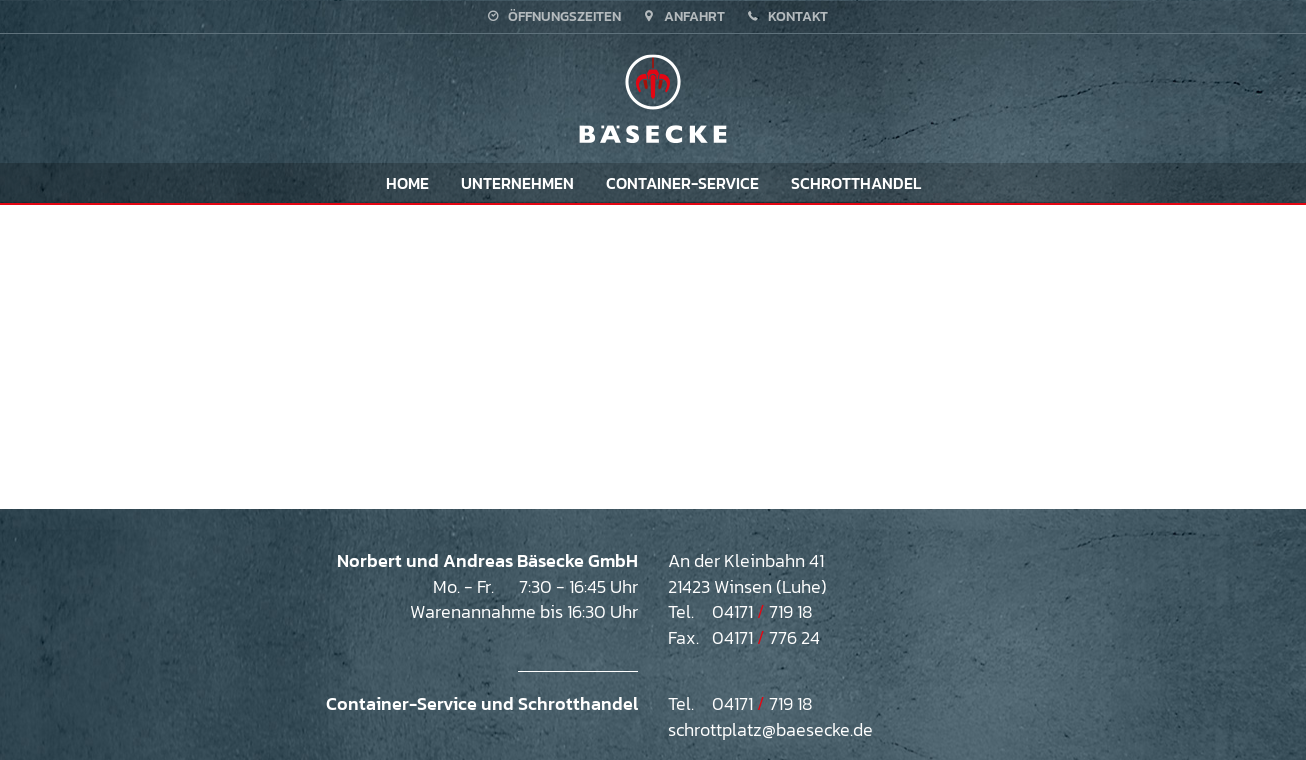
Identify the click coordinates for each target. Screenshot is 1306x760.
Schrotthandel (856, 183)
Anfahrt (682, 16)
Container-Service (682, 183)
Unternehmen (517, 183)
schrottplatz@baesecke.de (770, 730)
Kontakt (785, 16)
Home (407, 183)
